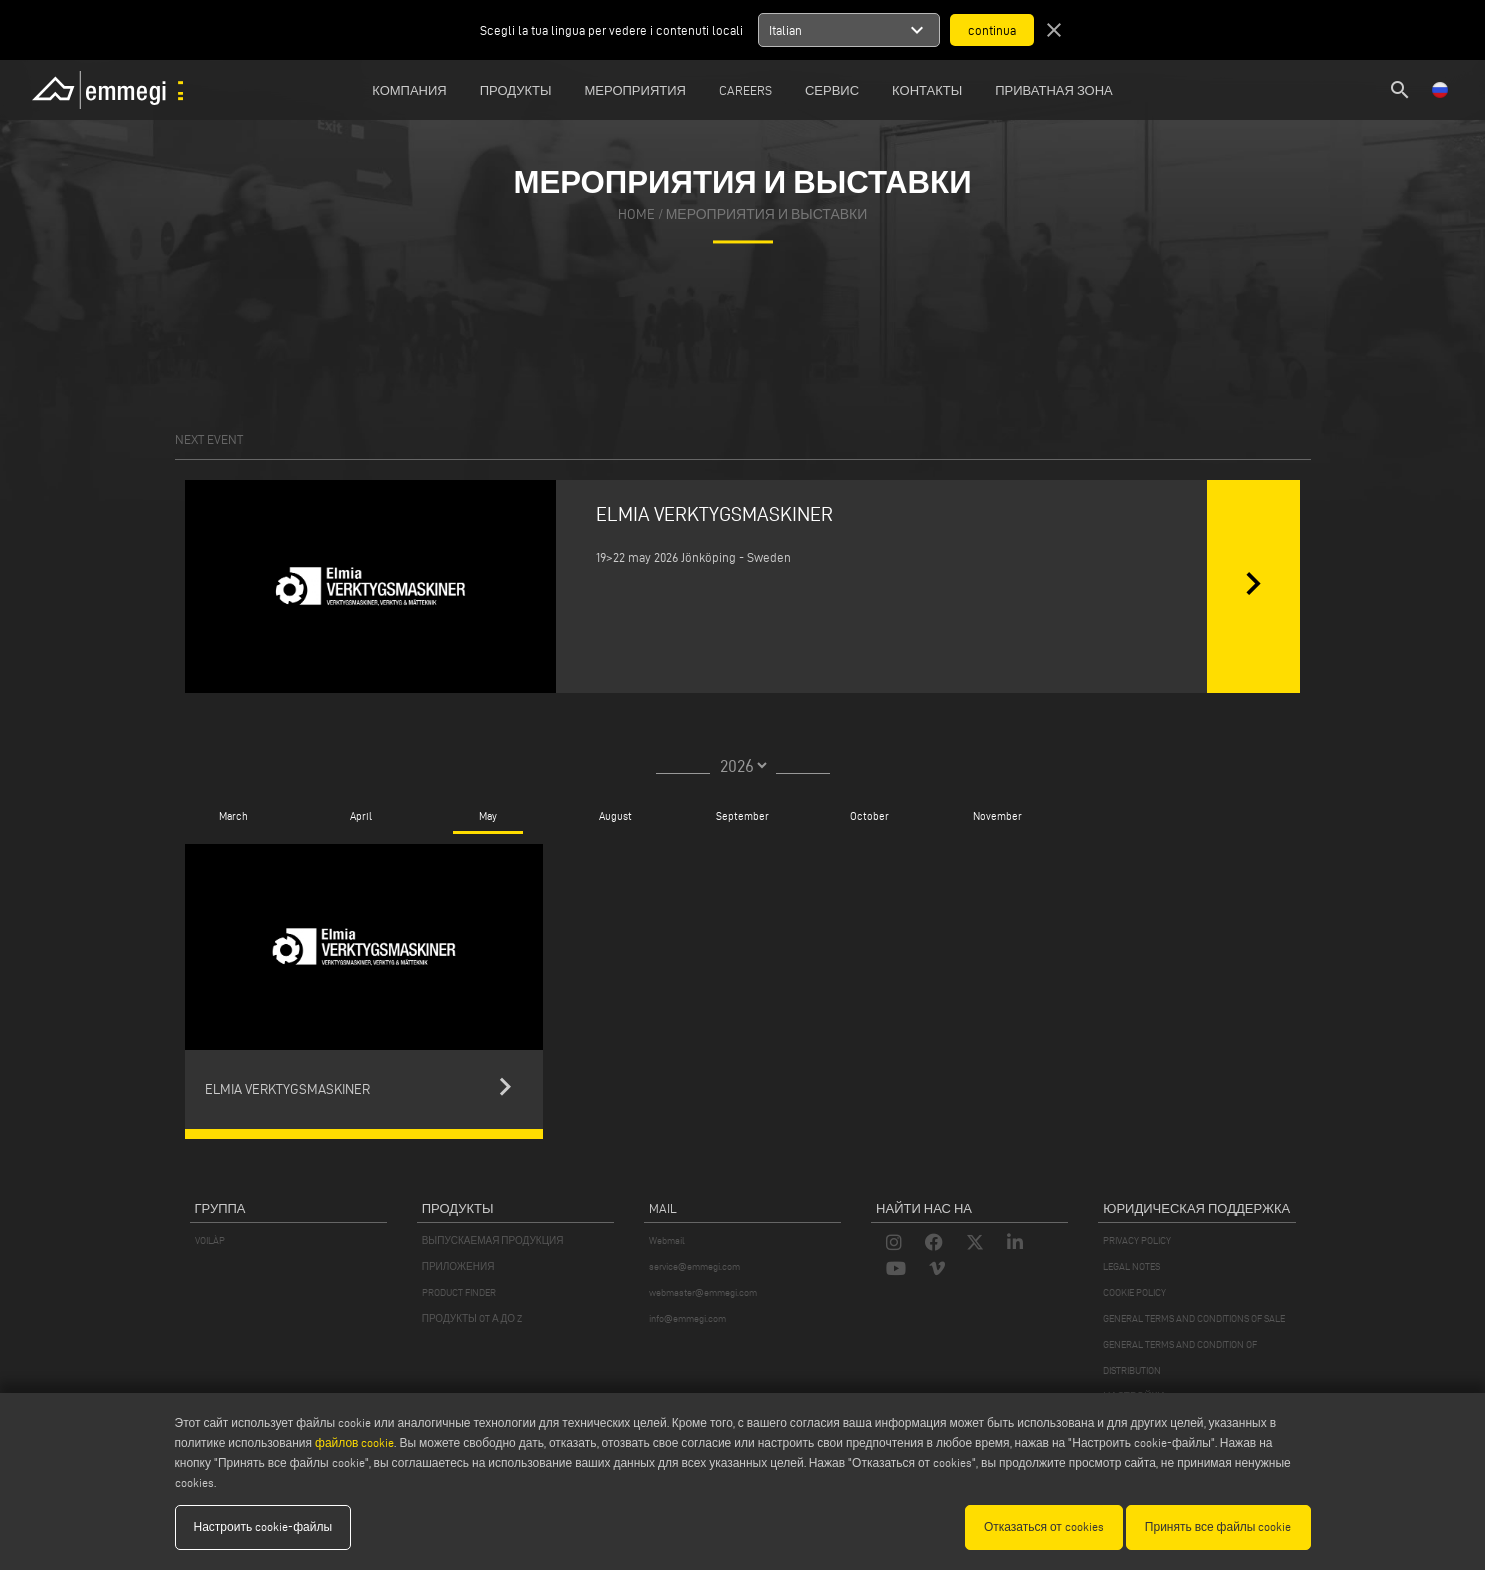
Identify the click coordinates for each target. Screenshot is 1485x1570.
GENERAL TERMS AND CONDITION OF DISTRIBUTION (1180, 1357)
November (997, 816)
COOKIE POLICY (1134, 1292)
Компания (409, 90)
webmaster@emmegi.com (703, 1292)
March (233, 816)
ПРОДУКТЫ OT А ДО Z (472, 1318)
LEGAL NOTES (1131, 1266)
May (488, 816)
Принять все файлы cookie (1218, 1526)
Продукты (516, 90)
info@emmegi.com (687, 1318)
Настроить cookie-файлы (263, 1526)
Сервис (832, 90)
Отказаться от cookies (1044, 1526)
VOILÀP (210, 1240)
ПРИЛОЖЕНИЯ (458, 1266)
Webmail (667, 1240)
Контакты (927, 90)
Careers (745, 90)
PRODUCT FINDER (459, 1292)
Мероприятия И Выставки (767, 215)
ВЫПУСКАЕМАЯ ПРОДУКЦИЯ (493, 1240)
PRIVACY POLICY (1137, 1240)
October (869, 816)
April (360, 816)
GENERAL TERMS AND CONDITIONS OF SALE (1194, 1318)
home (636, 215)
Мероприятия (635, 90)
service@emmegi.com (694, 1266)
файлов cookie (354, 1442)
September (742, 816)
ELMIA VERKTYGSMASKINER (714, 514)
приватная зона (1054, 90)
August (615, 816)
